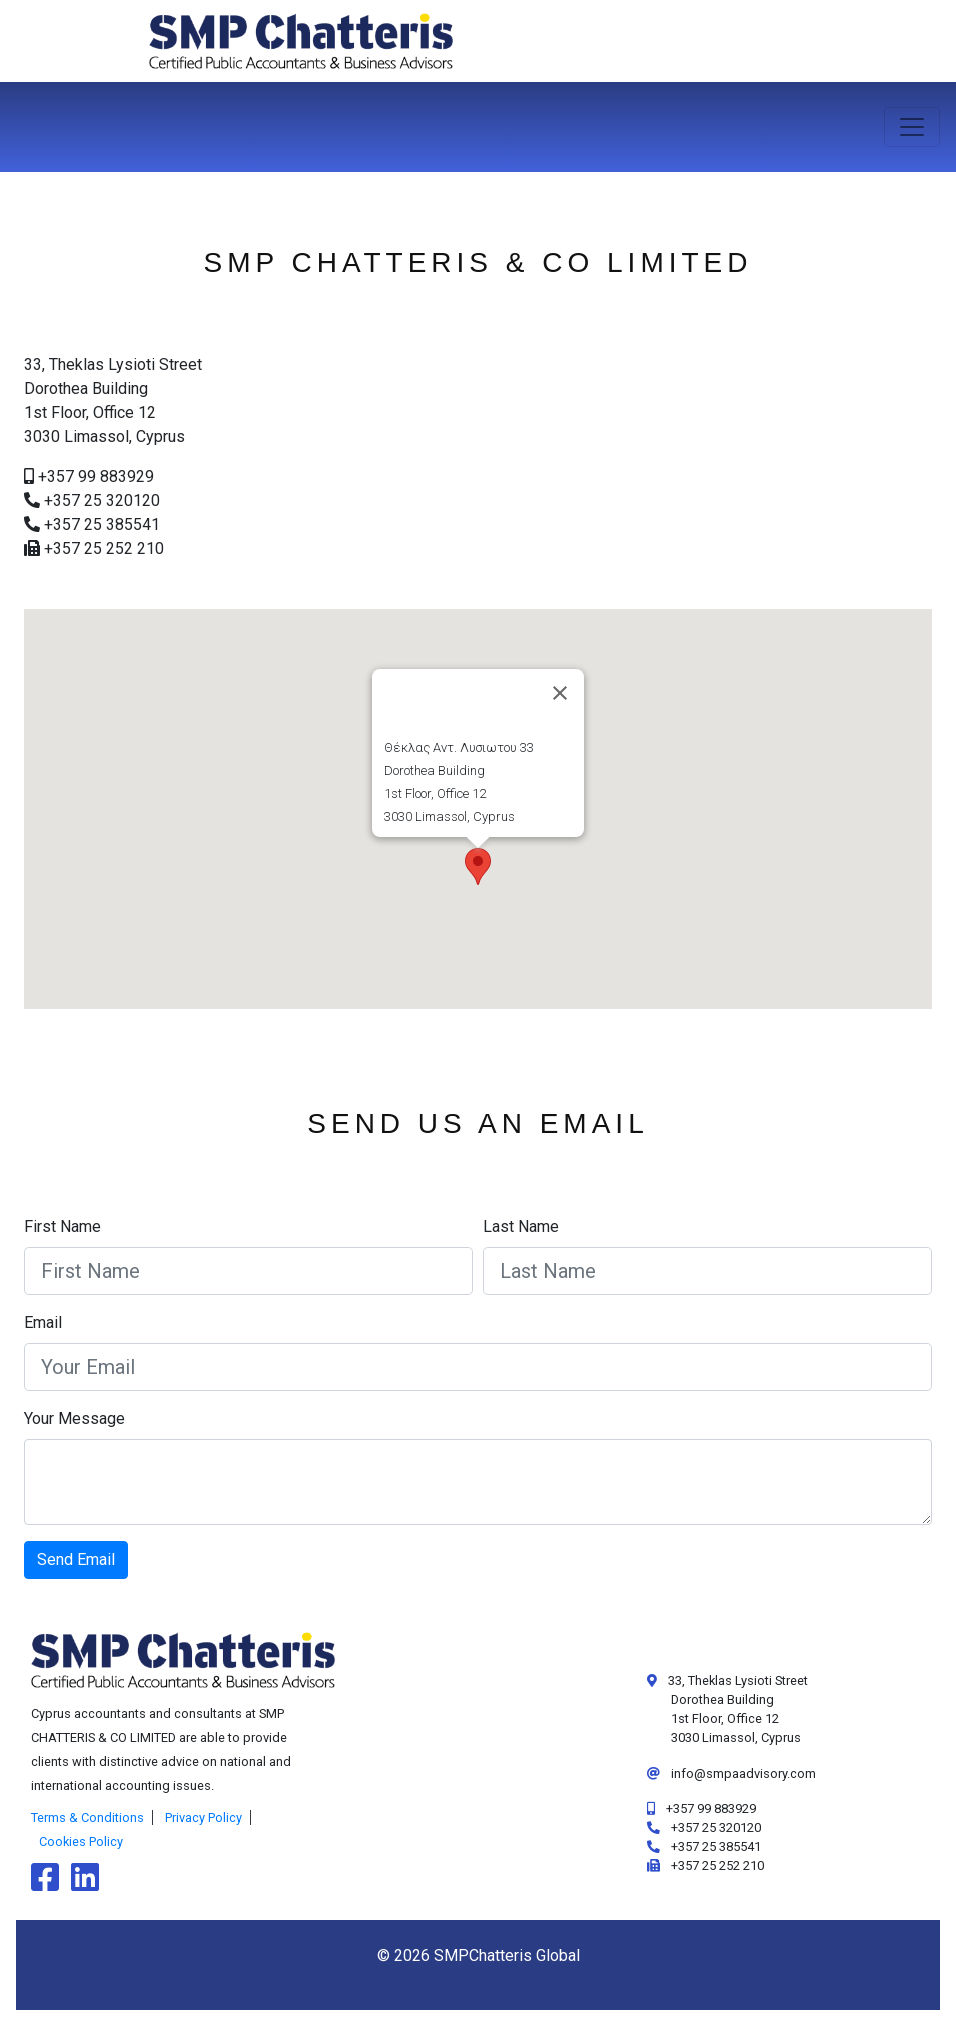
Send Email (76, 1559)
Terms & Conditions (87, 1817)
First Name (62, 1226)
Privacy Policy (203, 1817)
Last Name (521, 1226)
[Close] (560, 693)
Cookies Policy (81, 1841)
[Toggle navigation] (912, 127)
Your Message (74, 1418)
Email (43, 1322)
